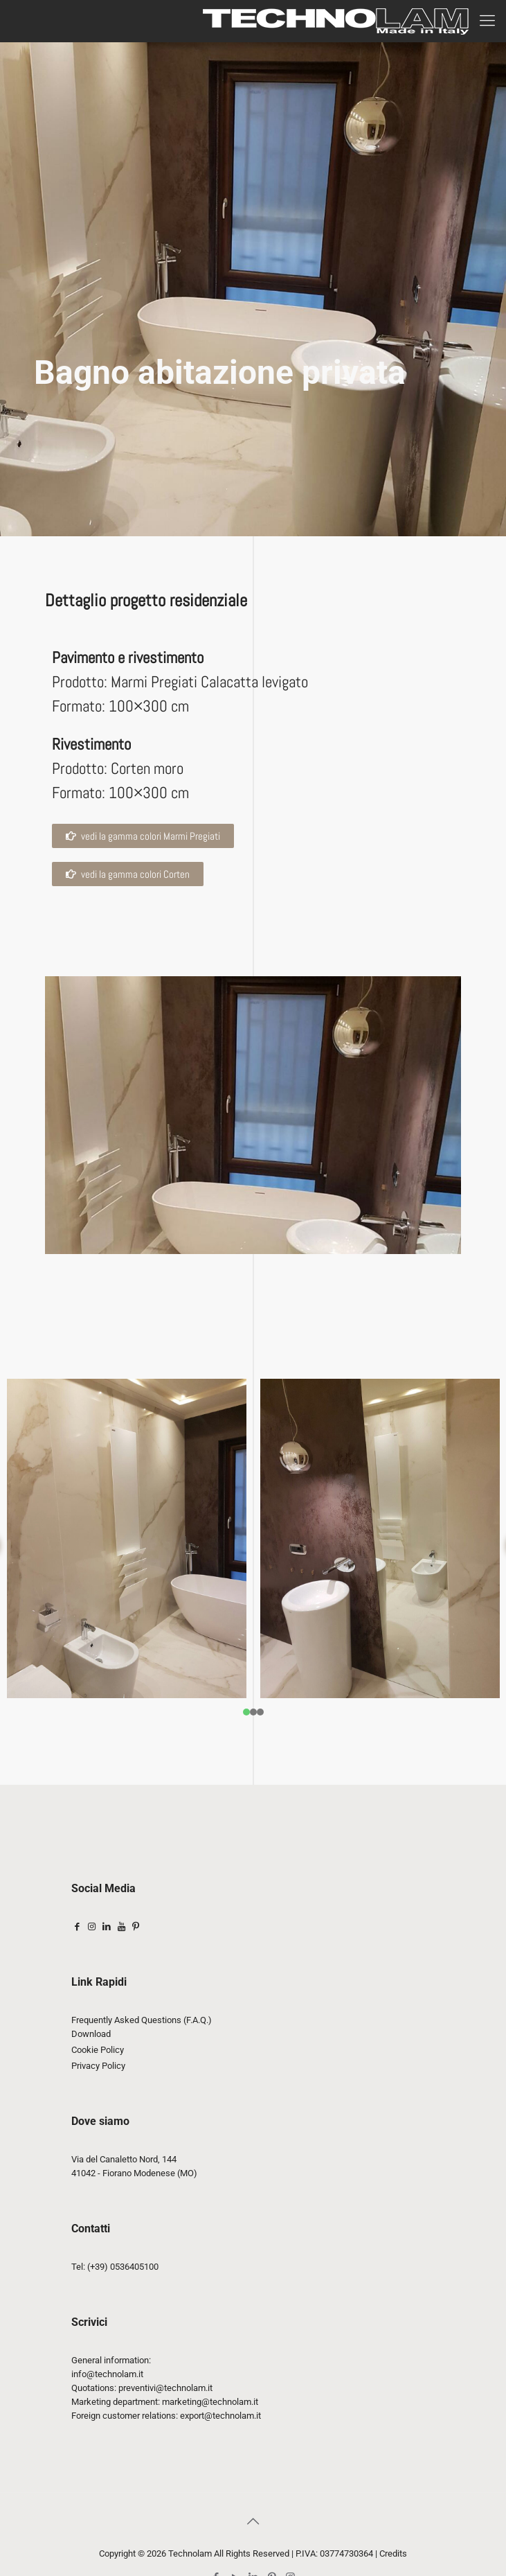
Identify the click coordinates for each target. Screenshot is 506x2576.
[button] (128, 874)
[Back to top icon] (253, 2521)
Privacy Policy (98, 2066)
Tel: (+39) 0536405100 (115, 2266)
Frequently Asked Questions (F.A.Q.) (141, 2020)
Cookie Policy (97, 2050)
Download (91, 2034)
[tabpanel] (126, 1538)
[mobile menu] (487, 21)
